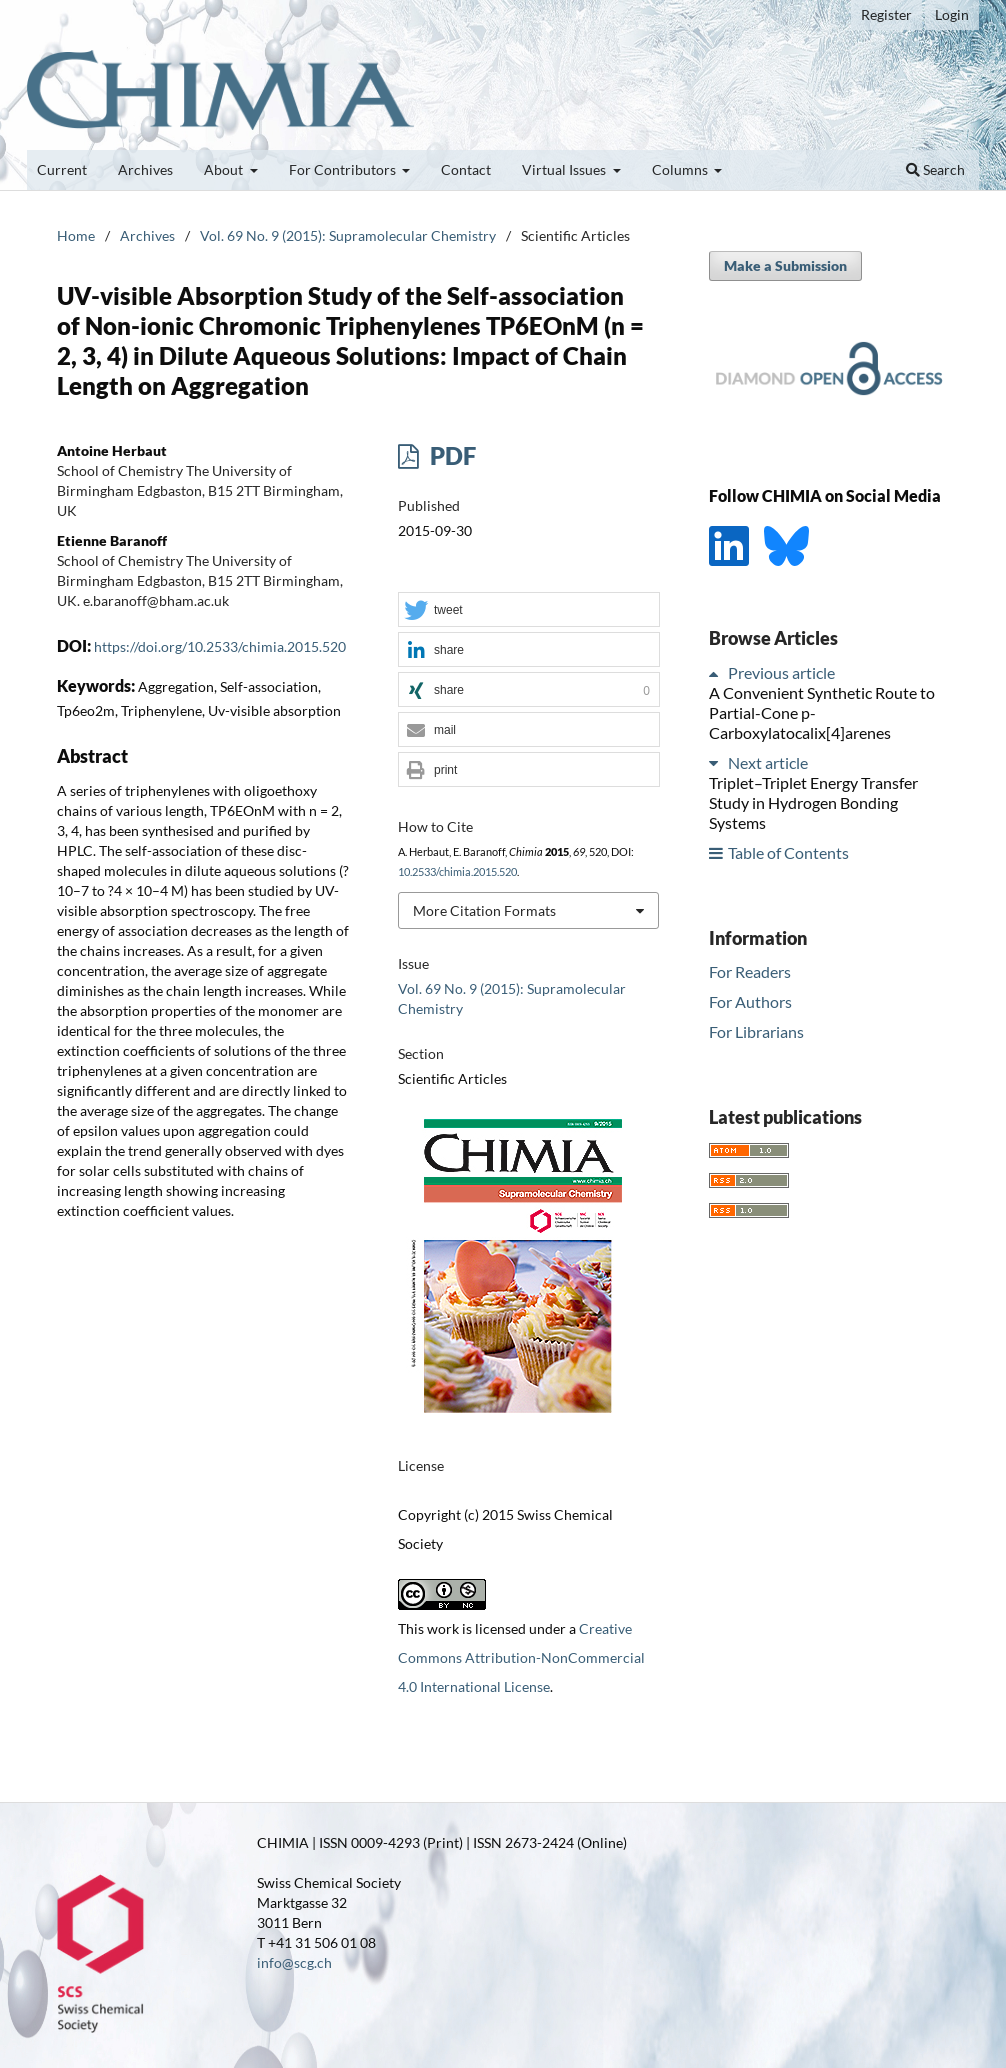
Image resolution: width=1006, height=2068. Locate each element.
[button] (529, 610)
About (225, 169)
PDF (450, 455)
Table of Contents (788, 852)
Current (62, 169)
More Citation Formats (484, 910)
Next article (768, 762)
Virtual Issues (565, 169)
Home (76, 235)
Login (952, 14)
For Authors (750, 1001)
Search (935, 169)
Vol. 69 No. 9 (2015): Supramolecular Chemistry (348, 235)
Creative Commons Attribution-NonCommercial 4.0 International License (521, 1657)
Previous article (781, 672)
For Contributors (344, 169)
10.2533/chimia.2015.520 (457, 872)
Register (886, 14)
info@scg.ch (294, 1962)
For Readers (750, 971)
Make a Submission (785, 265)
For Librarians (756, 1031)
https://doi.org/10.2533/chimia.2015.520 (220, 646)
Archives (145, 169)
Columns (681, 169)
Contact (466, 169)
